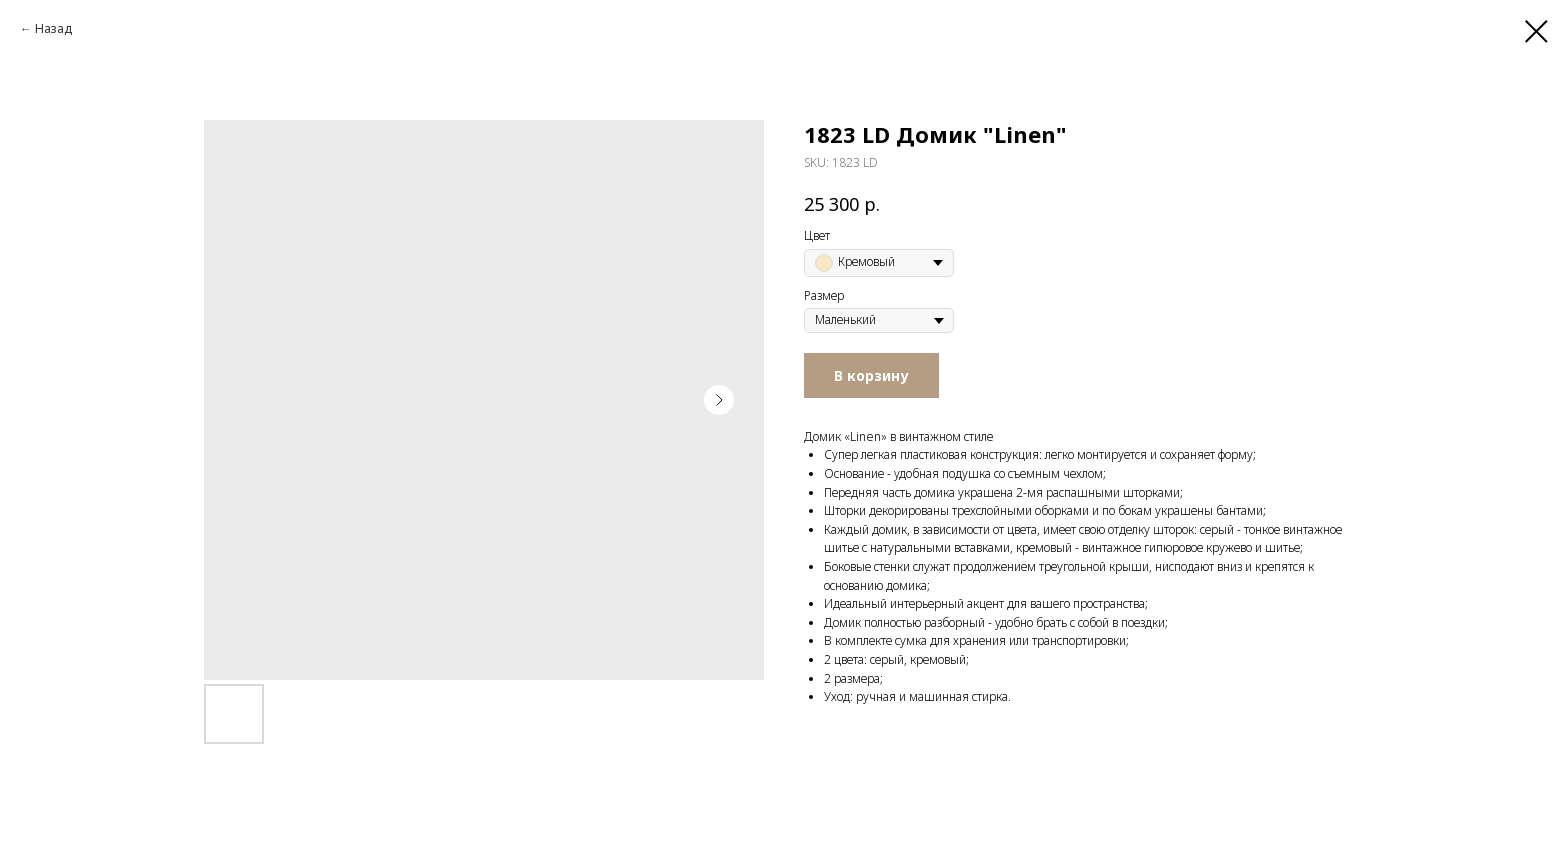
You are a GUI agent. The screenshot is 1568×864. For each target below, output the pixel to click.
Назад (53, 28)
